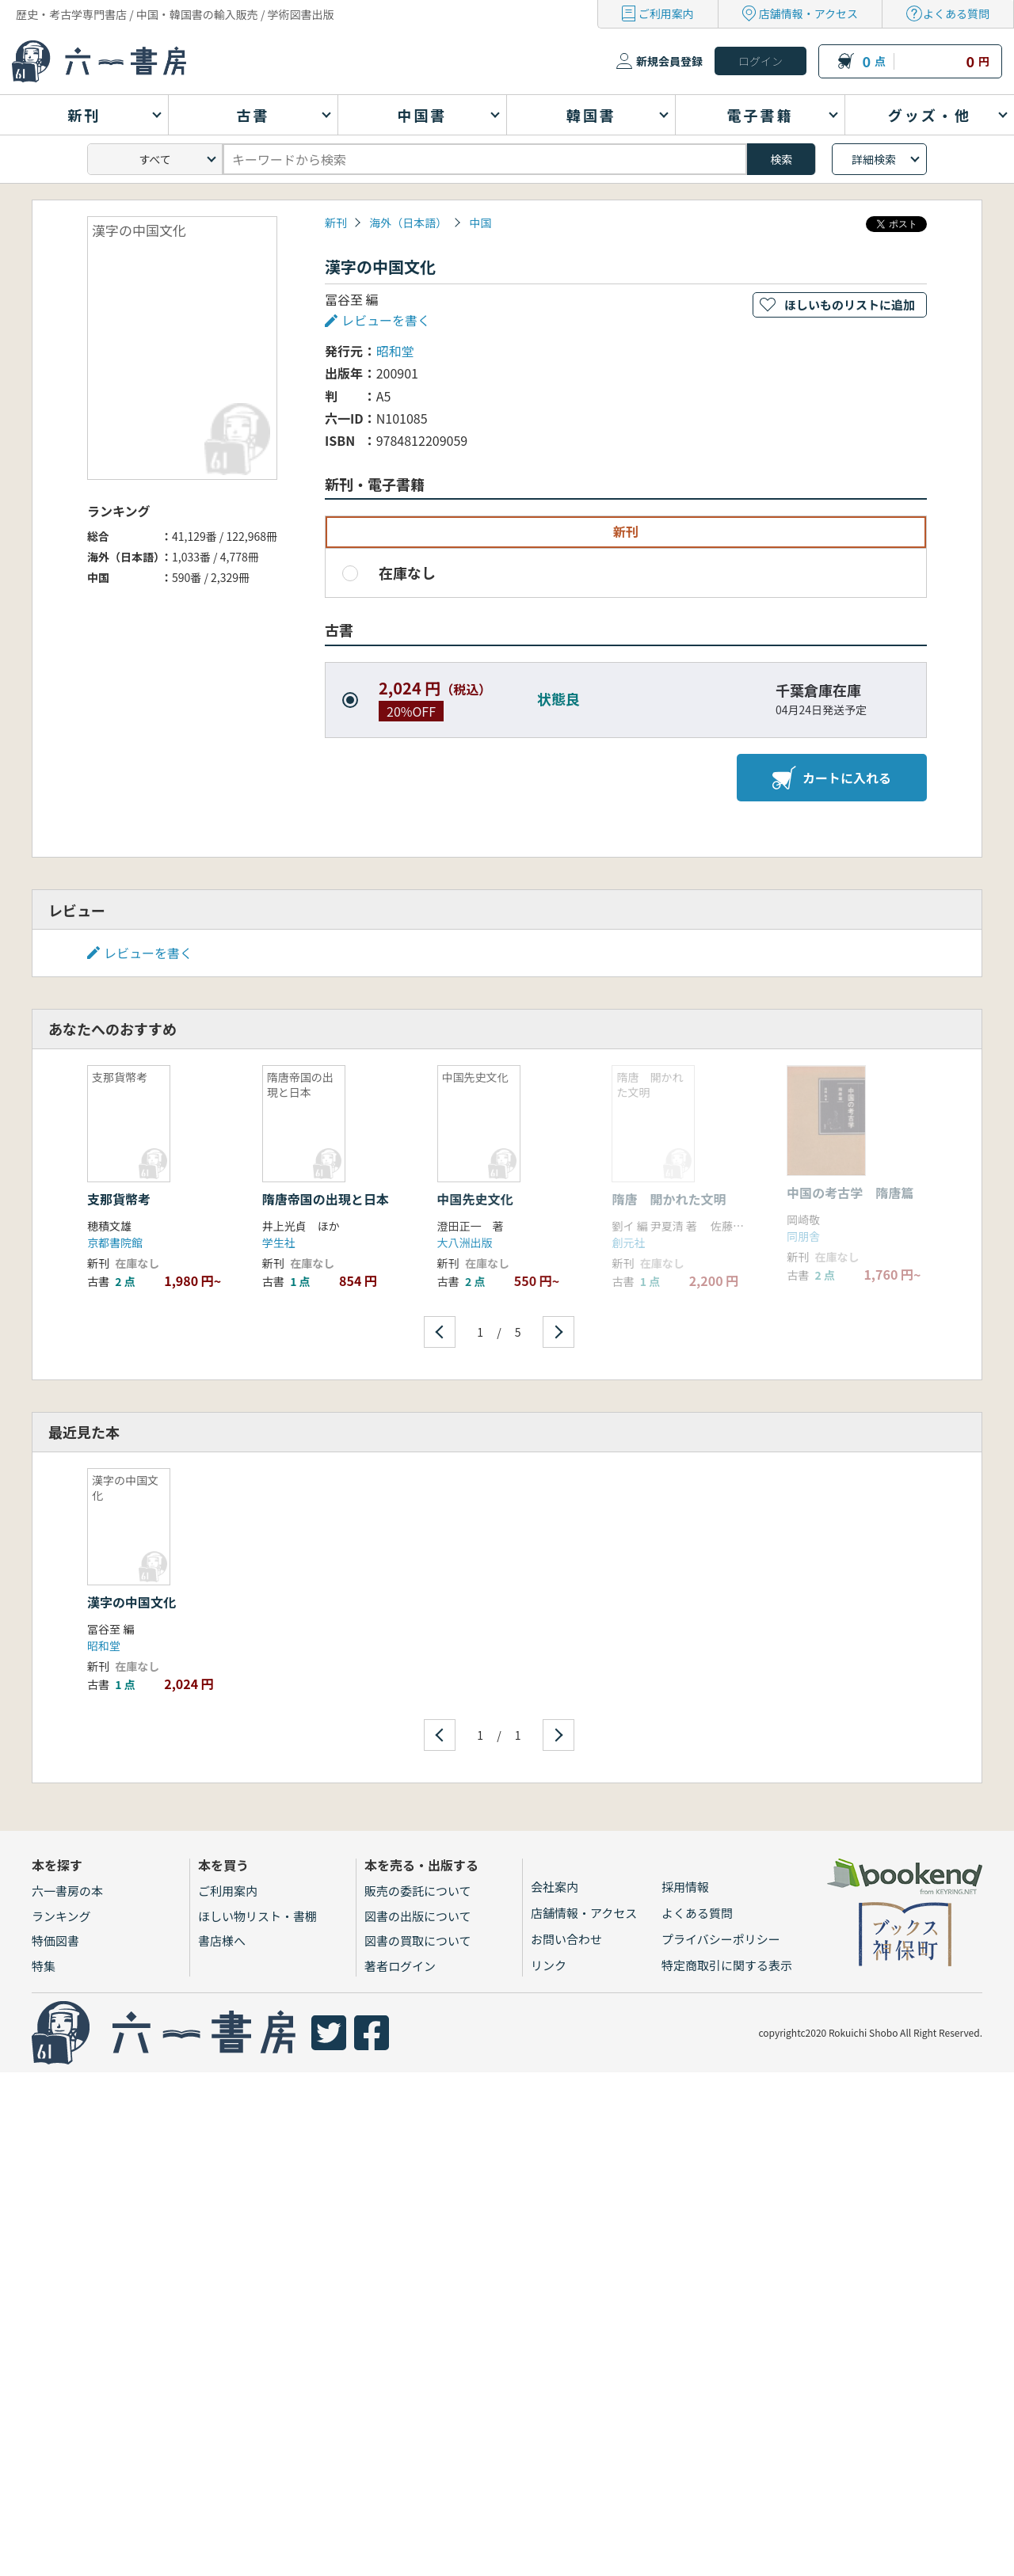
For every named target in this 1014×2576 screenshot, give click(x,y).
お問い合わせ (566, 1939)
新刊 (336, 222)
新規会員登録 (669, 61)
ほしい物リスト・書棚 (257, 1916)
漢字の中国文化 (131, 1601)
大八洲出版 (465, 1242)
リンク (548, 1965)
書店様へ (222, 1940)
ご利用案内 (666, 13)
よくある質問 (956, 13)
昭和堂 (395, 350)
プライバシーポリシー (720, 1939)
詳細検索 (874, 159)
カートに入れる (831, 778)
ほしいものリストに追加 (849, 304)
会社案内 (554, 1886)
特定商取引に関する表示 (726, 1965)
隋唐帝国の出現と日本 (325, 1198)
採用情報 (685, 1886)
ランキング (61, 1916)
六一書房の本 (67, 1890)
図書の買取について (417, 1940)
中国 (480, 222)
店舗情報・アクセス (808, 13)
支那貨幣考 (119, 1198)
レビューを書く (385, 320)
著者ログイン (400, 1966)
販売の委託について (417, 1890)
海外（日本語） (408, 222)
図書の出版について (417, 1916)
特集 (43, 1966)
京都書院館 (115, 1242)
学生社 (278, 1242)
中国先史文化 (475, 1198)
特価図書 (55, 1940)
